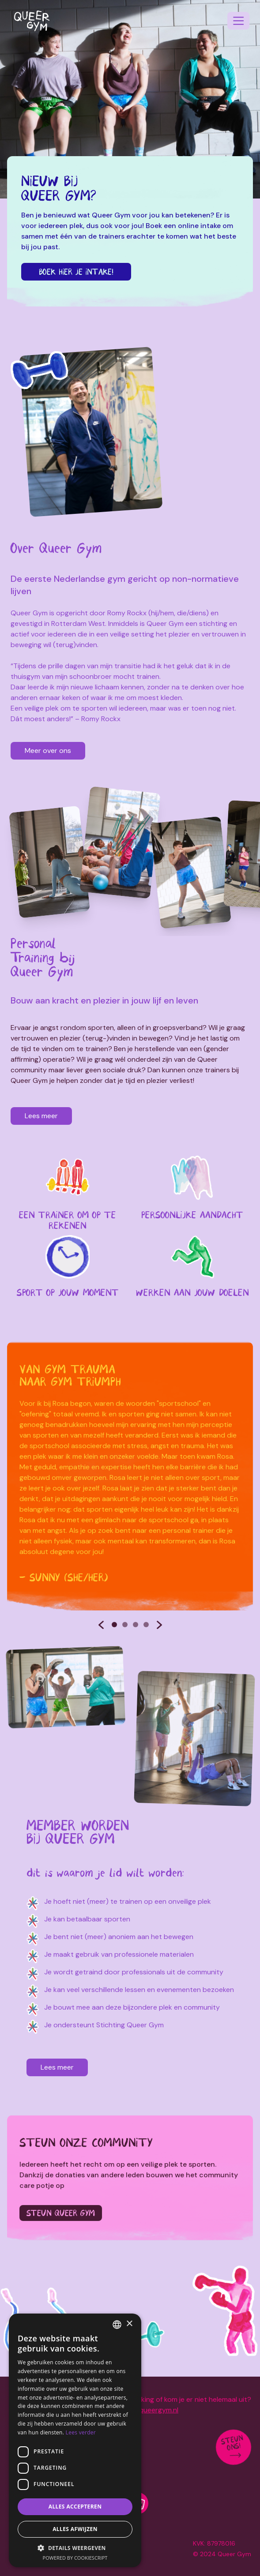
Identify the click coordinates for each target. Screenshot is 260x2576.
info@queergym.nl (149, 2410)
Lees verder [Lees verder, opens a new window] (81, 2432)
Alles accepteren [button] (75, 2506)
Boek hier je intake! (76, 272)
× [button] (129, 2324)
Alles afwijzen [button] (75, 2529)
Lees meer (40, 1115)
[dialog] (75, 2440)
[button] (75, 2547)
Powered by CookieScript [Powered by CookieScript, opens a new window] (75, 2557)
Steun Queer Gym (61, 2212)
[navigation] (238, 21)
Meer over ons (48, 750)
